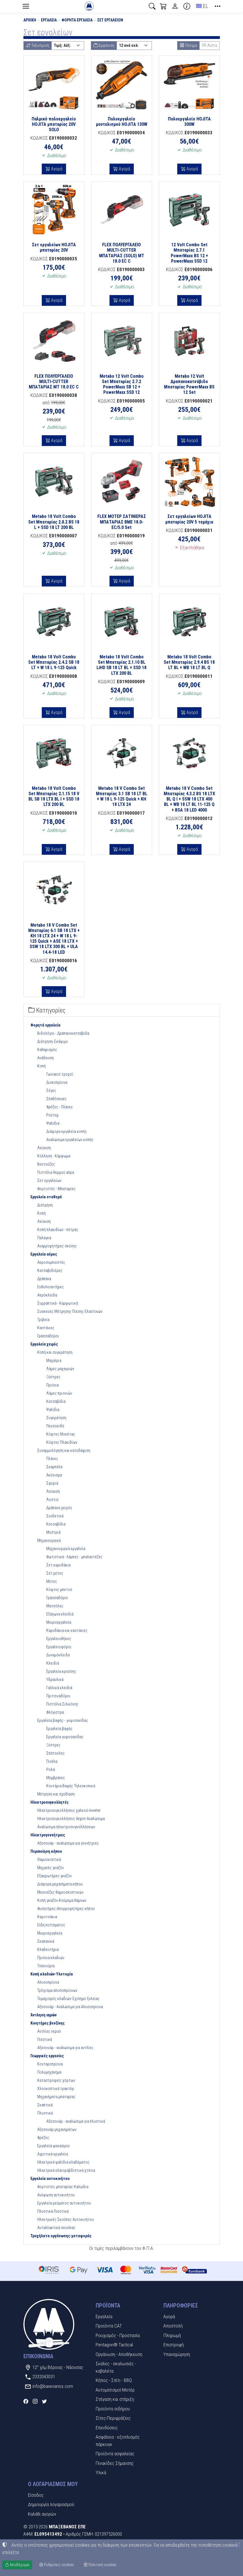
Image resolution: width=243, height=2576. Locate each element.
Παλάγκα (44, 1238)
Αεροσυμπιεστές (51, 1262)
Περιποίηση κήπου (46, 1851)
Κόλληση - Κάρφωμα (53, 1156)
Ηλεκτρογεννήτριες (47, 1835)
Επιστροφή (173, 2345)
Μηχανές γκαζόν (50, 1867)
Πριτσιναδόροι (58, 1696)
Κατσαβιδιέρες (49, 1270)
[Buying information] (187, 6)
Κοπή (41, 1066)
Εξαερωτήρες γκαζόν (54, 1876)
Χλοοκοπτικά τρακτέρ (55, 2088)
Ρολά (50, 1769)
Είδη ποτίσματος (51, 1925)
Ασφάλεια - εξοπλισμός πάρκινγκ (118, 2440)
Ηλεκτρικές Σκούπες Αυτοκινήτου (65, 2219)
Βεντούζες (46, 1164)
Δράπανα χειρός (59, 1507)
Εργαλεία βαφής (59, 1728)
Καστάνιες (45, 1328)
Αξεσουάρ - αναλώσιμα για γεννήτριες (68, 1843)
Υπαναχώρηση (176, 2354)
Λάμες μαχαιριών (60, 1368)
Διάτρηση (45, 1205)
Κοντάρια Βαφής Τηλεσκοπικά (70, 1786)
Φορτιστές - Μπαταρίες (56, 1188)
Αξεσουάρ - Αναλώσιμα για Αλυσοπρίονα (70, 2006)
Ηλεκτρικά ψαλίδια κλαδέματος (63, 2162)
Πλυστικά (45, 2113)
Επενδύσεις (107, 2427)
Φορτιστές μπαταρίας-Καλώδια (62, 2186)
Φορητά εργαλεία (77, 20)
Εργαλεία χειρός (44, 1344)
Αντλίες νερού (49, 2031)
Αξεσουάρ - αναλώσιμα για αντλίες (65, 2047)
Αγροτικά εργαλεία (52, 2154)
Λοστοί (52, 1499)
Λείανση (44, 1148)
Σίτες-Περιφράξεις (113, 2418)
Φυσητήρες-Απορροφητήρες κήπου (66, 1908)
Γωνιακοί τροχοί (59, 1074)
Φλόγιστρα (55, 1712)
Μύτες (51, 1581)
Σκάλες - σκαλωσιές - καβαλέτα (116, 2367)
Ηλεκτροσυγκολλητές (49, 1802)
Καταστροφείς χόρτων (56, 2080)
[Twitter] (44, 2401)
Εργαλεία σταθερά (46, 1197)
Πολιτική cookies (100, 2564)
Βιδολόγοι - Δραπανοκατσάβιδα (63, 1033)
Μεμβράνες (55, 1777)
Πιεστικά (44, 2039)
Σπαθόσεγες (56, 1098)
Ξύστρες (53, 1377)
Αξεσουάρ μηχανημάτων (56, 2129)
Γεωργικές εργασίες (47, 2056)
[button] (152, 6)
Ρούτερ (52, 1115)
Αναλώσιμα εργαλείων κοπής (69, 1139)
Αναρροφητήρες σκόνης (57, 1246)
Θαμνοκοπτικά (49, 1859)
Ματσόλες (55, 1606)
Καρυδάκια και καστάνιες (66, 1630)
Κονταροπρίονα (50, 2064)
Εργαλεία (49, 20)
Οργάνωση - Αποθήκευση (119, 2354)
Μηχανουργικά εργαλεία (65, 1548)
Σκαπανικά (45, 1941)
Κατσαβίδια (55, 1401)
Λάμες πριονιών (59, 1393)
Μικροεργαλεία (58, 1622)
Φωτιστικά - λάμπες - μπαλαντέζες (74, 1557)
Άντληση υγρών (43, 2015)
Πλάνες (52, 1458)
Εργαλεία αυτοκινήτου (49, 2178)
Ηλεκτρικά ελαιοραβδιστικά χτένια (66, 2170)
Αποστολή (173, 2326)
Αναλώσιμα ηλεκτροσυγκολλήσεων (66, 1827)
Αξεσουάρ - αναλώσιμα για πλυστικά (75, 2121)
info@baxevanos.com (52, 2386)
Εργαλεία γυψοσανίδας (65, 1737)
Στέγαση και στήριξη (115, 2399)
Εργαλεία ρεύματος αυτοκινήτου (64, 2203)
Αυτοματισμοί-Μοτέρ (115, 2390)
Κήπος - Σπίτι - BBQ (114, 2380)
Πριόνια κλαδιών (50, 1957)
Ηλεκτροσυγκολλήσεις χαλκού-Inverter (68, 1810)
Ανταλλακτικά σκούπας (56, 2227)
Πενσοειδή (55, 1426)
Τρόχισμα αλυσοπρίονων (57, 1990)
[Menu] (26, 6)
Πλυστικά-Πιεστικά (53, 2211)
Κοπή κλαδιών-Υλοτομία (51, 1974)
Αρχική (29, 20)
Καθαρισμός (47, 1049)
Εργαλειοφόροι (58, 1647)
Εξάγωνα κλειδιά (59, 1614)
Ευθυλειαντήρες (50, 1287)
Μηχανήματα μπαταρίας (56, 2096)
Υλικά (101, 2472)
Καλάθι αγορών (42, 2514)
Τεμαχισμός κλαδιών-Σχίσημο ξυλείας (68, 1998)
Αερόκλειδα (47, 1295)
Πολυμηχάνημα (49, 2072)
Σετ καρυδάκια (58, 1565)
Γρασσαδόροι (48, 1336)
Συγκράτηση (56, 1418)
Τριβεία (43, 1319)
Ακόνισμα (54, 1475)
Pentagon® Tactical (114, 2345)
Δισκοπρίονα (56, 1082)
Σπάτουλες (55, 1753)
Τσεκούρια (45, 1966)
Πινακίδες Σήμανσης (115, 2463)
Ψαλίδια (52, 1123)
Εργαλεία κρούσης (61, 1671)
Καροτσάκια (47, 1917)
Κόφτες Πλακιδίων (61, 1442)
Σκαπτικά (44, 2105)
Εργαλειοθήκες (58, 1638)
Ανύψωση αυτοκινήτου (56, 2195)
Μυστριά (53, 1532)
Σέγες (51, 1090)
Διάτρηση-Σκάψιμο (52, 1041)
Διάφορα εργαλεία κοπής (66, 1131)
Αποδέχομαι (17, 2564)
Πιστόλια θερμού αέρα (55, 1172)
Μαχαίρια (53, 1360)
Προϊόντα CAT (109, 2326)
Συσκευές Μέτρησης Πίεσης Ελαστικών (69, 1311)
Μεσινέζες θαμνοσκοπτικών (60, 1892)
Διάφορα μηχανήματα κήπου (60, 1884)
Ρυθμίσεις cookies (56, 2564)
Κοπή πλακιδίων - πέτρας (57, 1229)
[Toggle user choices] (175, 6)
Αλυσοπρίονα (48, 1982)
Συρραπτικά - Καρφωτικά (57, 1303)
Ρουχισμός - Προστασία (118, 2335)
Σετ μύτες (54, 1573)
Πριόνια (52, 1385)
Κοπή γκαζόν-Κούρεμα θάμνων (61, 1900)
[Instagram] (35, 2401)
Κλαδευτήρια (48, 1949)
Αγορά (56, 169)
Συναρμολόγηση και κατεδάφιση (63, 1450)
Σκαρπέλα (54, 1467)
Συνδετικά (55, 1516)
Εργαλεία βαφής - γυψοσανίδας (62, 1720)
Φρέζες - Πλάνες (59, 1107)
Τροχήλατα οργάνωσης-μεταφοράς (60, 2236)
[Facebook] (25, 2401)
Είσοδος (36, 2495)
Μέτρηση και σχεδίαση (56, 1794)
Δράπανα (44, 1278)
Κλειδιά (52, 1663)
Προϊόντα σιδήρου (113, 2409)
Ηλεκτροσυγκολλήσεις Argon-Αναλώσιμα (71, 1818)
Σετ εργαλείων (110, 20)
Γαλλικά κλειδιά (59, 1687)
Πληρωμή (172, 2335)
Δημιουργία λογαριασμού (51, 2504)
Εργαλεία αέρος (43, 1254)
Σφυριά (52, 1483)
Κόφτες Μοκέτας (60, 1434)
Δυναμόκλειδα (58, 1655)
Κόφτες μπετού (59, 1589)
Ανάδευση (45, 1058)
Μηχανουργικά (49, 1540)
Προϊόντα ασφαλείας (115, 2453)
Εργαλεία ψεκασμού (53, 2146)
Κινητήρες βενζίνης (47, 2023)
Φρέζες (43, 2137)
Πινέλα (51, 1761)
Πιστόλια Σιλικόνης (62, 1704)
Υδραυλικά (55, 1679)
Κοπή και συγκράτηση (55, 1352)
